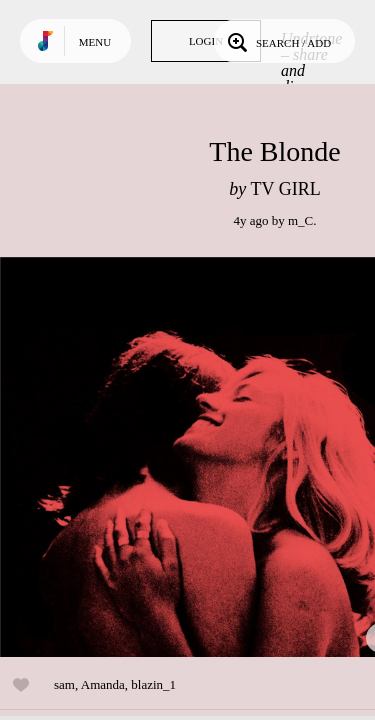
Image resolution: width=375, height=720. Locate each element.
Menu (95, 42)
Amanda (103, 684)
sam (64, 684)
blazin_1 (153, 684)
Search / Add (277, 41)
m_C (300, 220)
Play (200, 457)
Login (206, 41)
